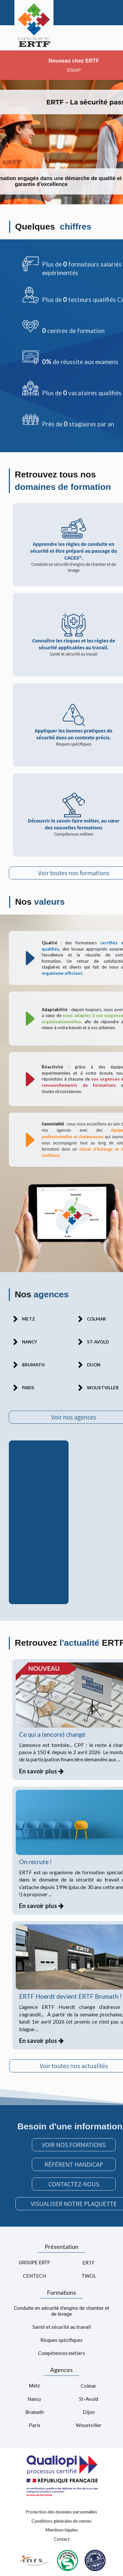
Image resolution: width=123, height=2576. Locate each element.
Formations (61, 2292)
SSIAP (74, 70)
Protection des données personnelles (61, 2511)
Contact (62, 2539)
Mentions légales (62, 2529)
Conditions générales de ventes (61, 2520)
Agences (61, 2369)
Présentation (61, 2246)
